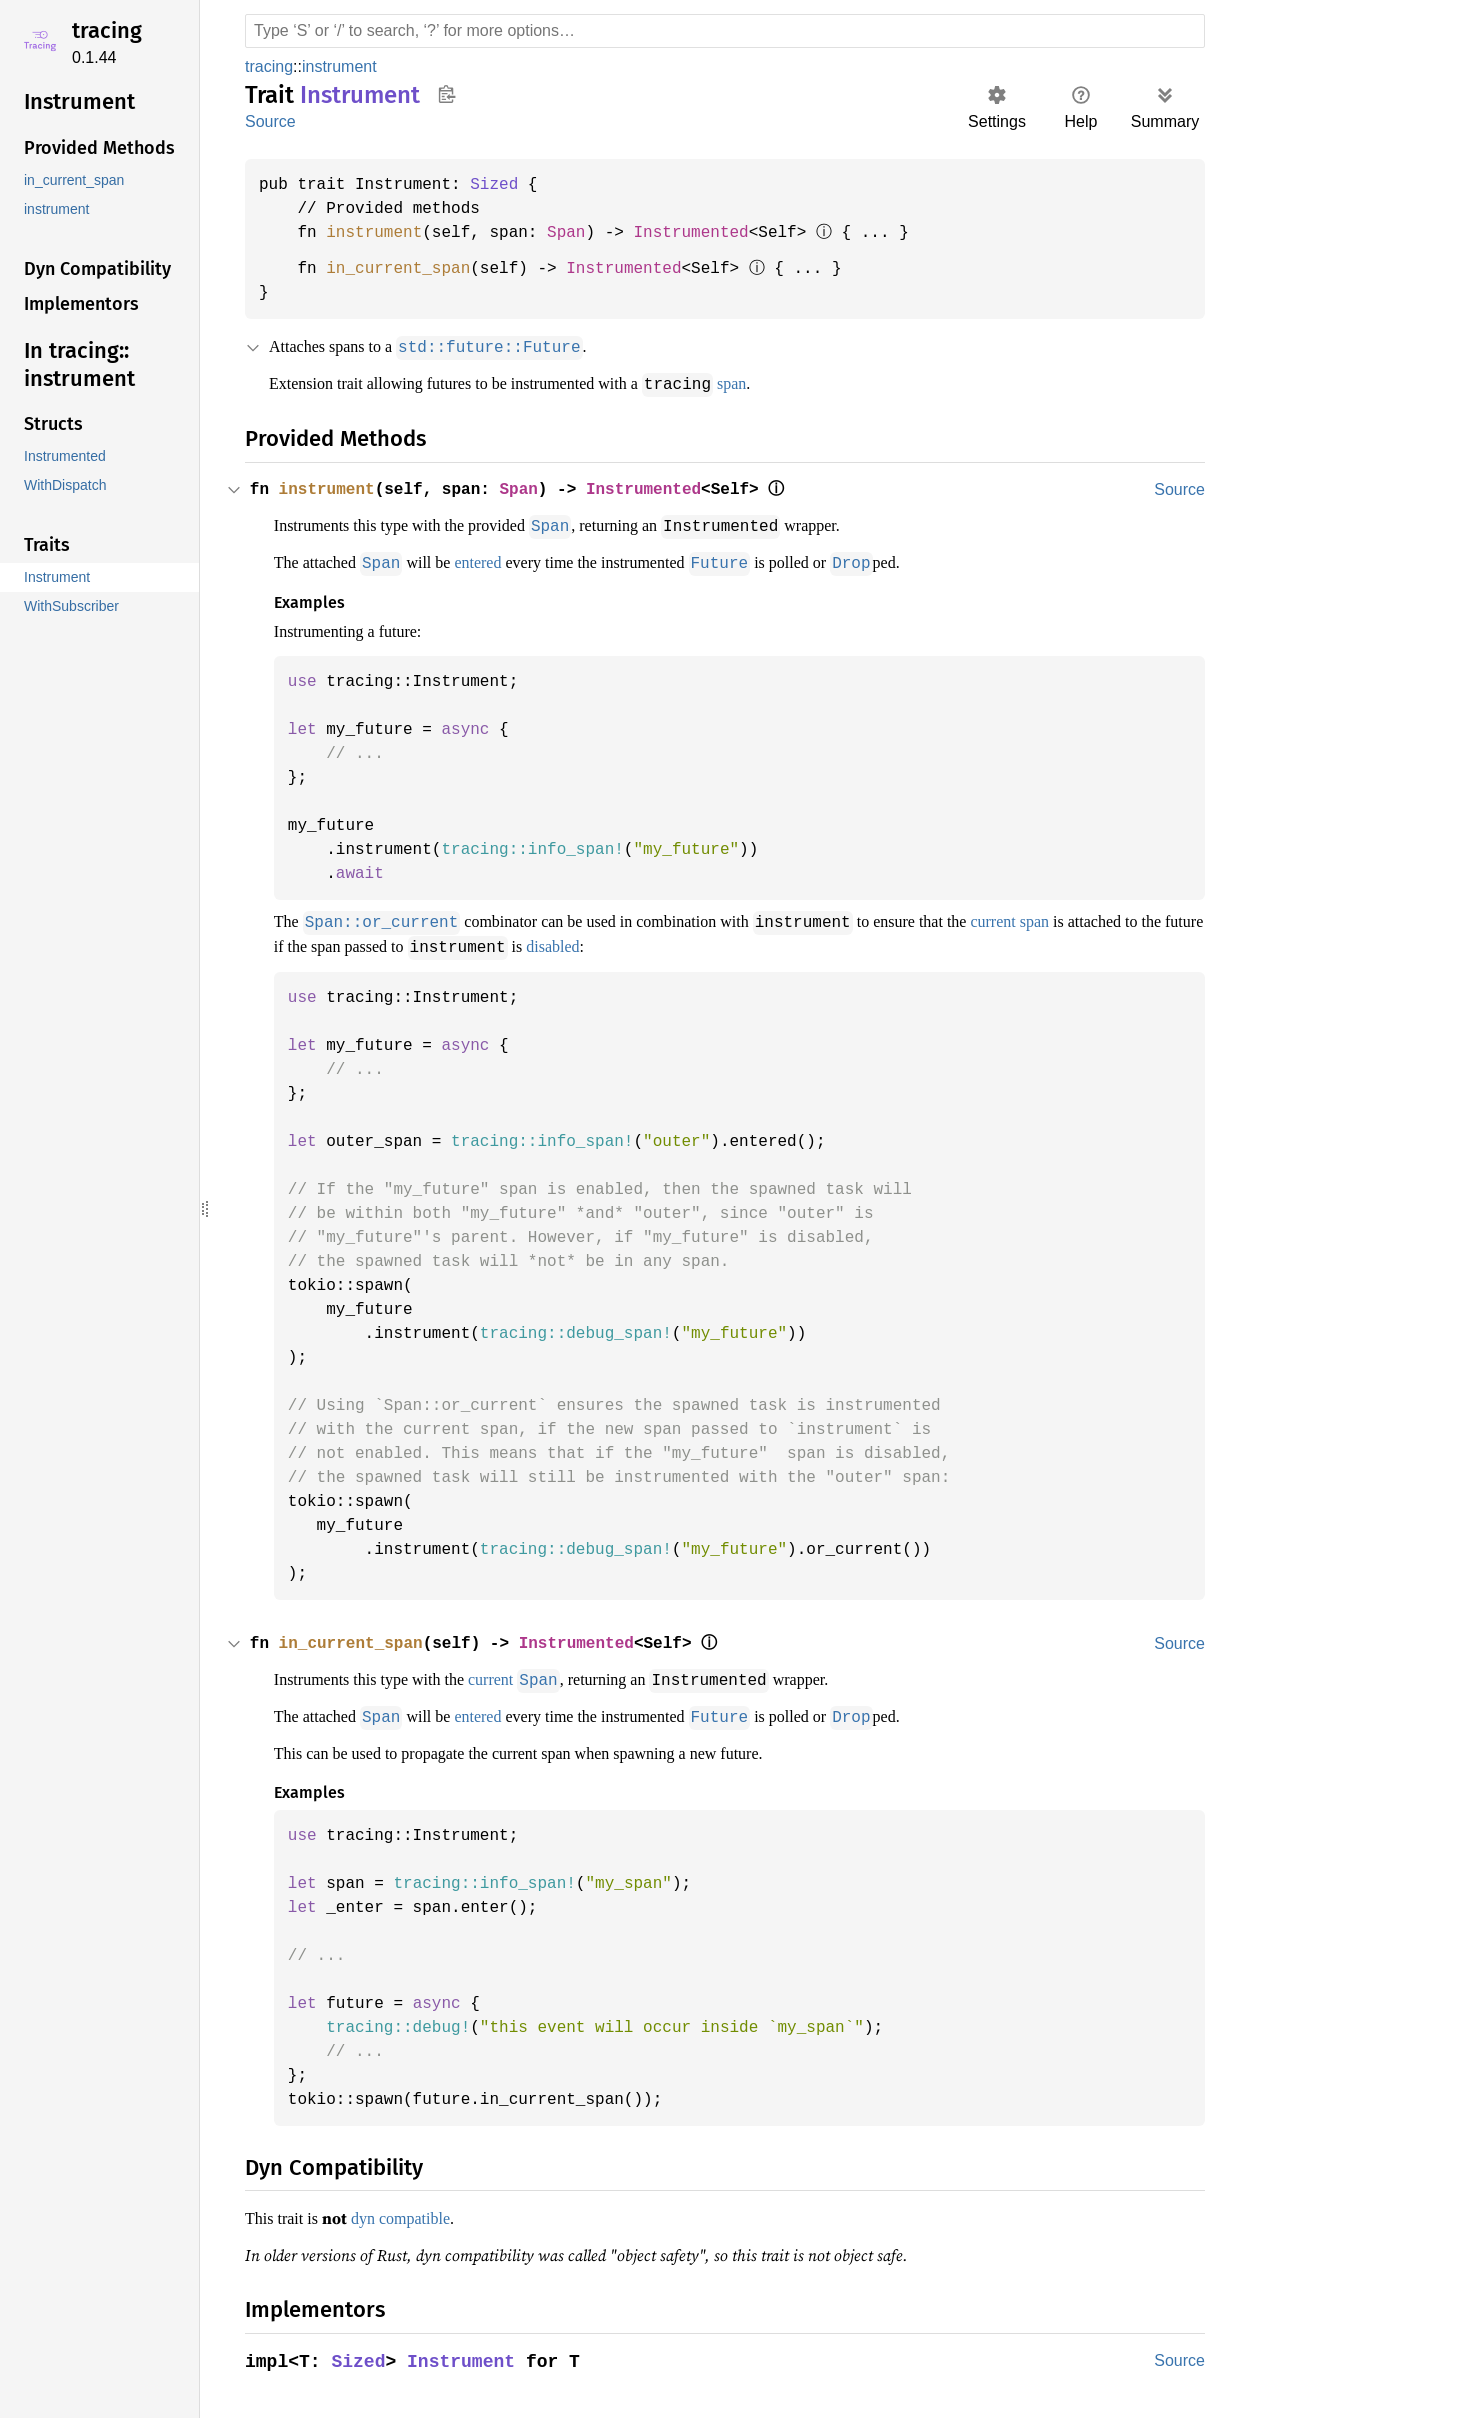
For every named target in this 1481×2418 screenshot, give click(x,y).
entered (502, 560)
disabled (743, 942)
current (520, 1674)
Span (579, 233)
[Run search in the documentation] (725, 31)
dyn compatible (415, 2210)
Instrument (465, 2352)
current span (1089, 918)
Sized (504, 185)
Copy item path (446, 94)
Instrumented (709, 233)
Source (270, 121)
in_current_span (404, 269)
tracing (107, 30)
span (785, 383)
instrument (344, 66)
